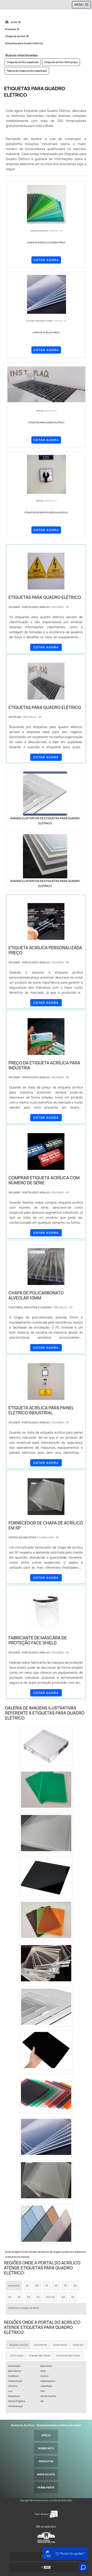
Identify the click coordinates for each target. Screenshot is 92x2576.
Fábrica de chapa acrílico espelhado (27, 71)
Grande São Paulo (40, 2355)
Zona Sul (78, 2345)
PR (65, 2285)
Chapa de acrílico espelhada (23, 62)
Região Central (19, 2345)
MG (37, 2285)
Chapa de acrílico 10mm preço (61, 62)
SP (56, 2285)
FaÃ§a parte (46, 2487)
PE (19, 2297)
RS (9, 2297)
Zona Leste (16, 2355)
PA (72, 2297)
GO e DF (50, 2297)
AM (63, 2297)
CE (38, 2297)
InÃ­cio (46, 2435)
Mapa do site (46, 2474)
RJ (27, 2285)
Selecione (14, 2285)
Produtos (46, 2461)
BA (28, 2297)
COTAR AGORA (46, 260)
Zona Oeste (60, 2345)
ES (46, 2285)
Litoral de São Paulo (68, 2355)
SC (75, 2285)
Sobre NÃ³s (46, 2448)
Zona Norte (40, 2345)
